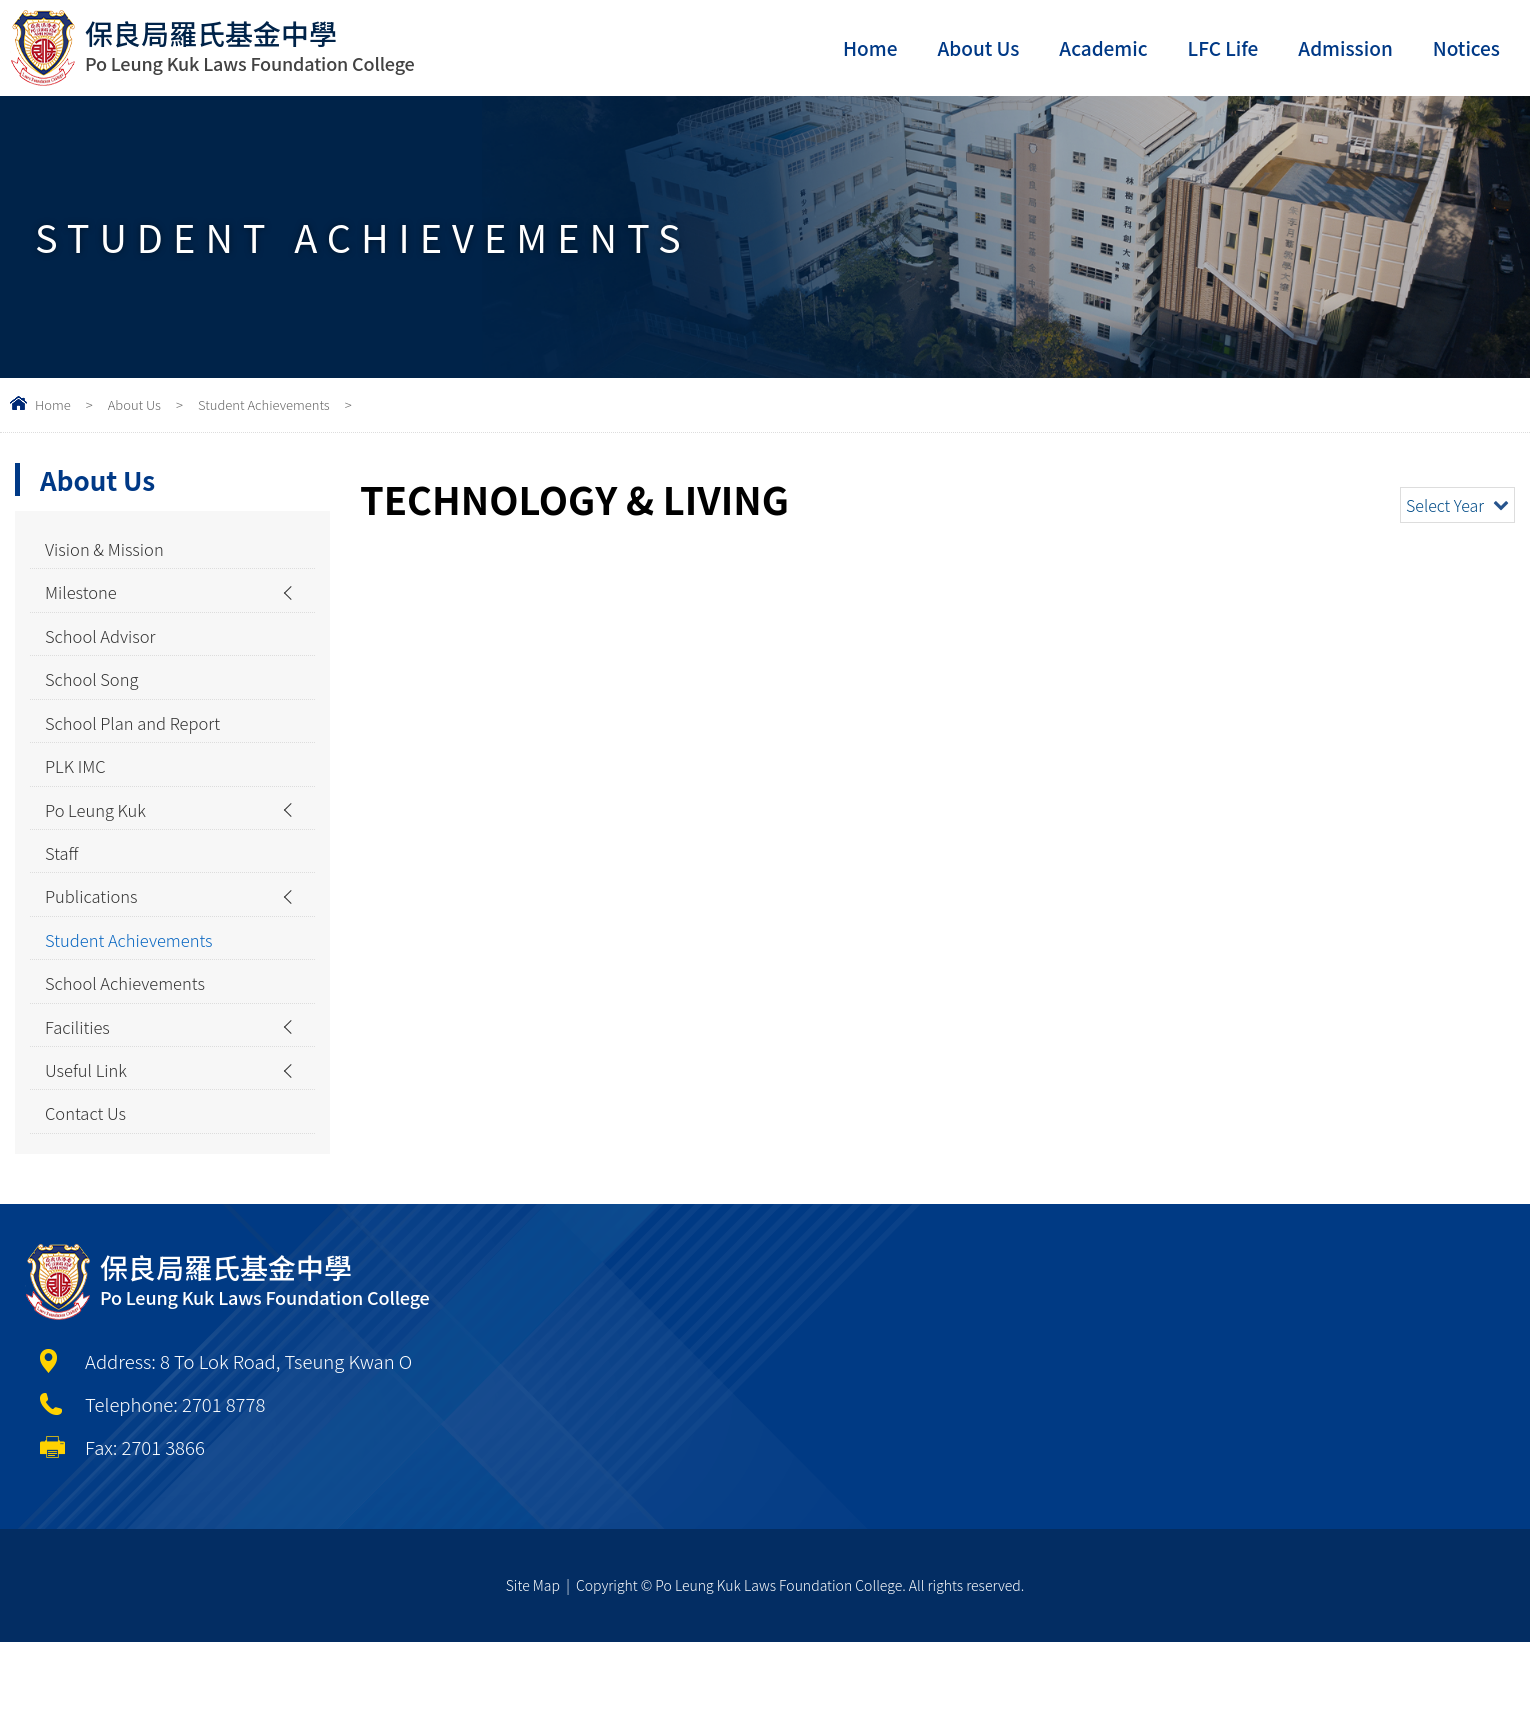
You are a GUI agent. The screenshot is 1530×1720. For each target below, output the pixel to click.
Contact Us (90, 1189)
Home (870, 47)
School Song (97, 699)
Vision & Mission (111, 552)
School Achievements (134, 1042)
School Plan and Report (143, 748)
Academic (1103, 47)
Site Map (533, 1663)
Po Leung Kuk (101, 846)
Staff (64, 895)
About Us (978, 47)
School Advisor (107, 650)
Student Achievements (264, 404)
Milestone (85, 601)
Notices (1466, 47)
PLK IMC (79, 797)
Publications (97, 944)
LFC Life (1223, 47)
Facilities (81, 1091)
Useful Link (91, 1140)
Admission (1345, 47)
